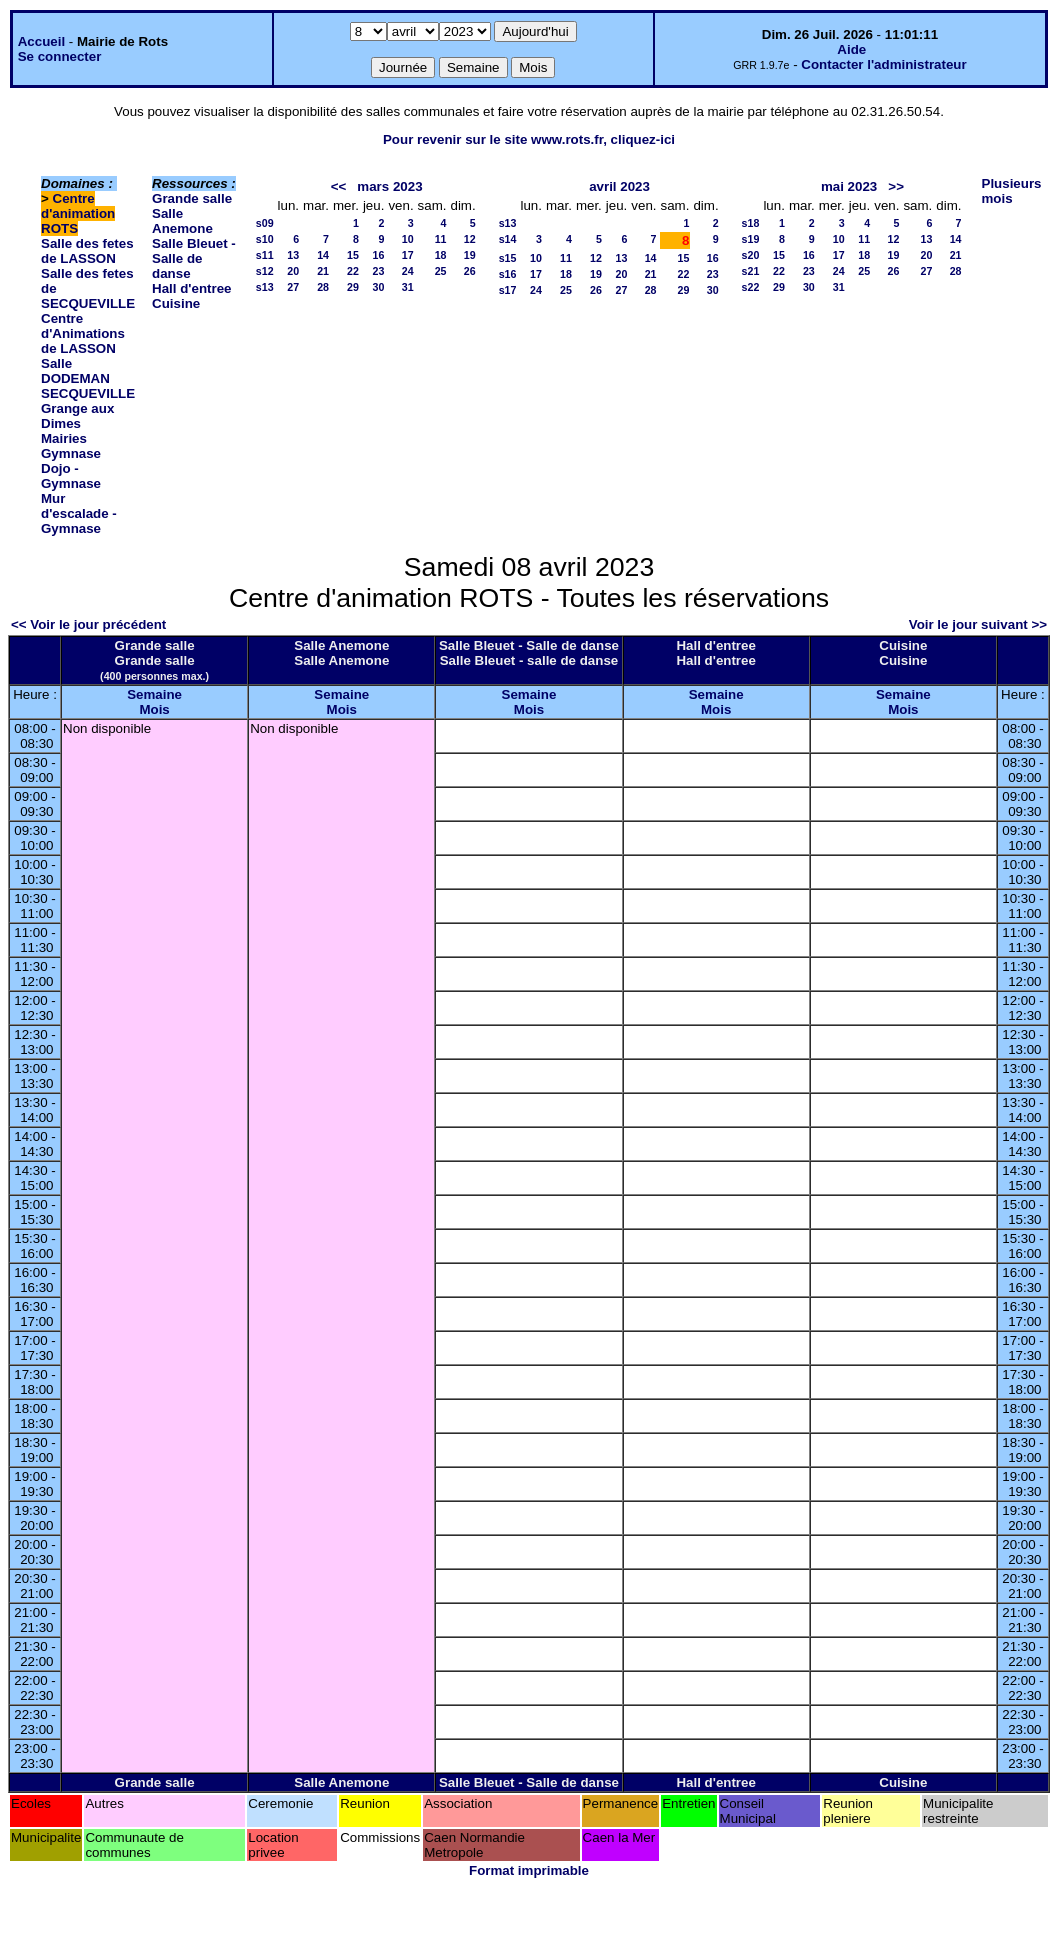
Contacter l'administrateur (883, 64)
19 (470, 255)
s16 (508, 274)
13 (293, 255)
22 (353, 271)
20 (293, 271)
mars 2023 (389, 186)
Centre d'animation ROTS (78, 213)
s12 (265, 271)
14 (323, 255)
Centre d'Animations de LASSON (83, 333)
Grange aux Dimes (77, 416)
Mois (154, 709)
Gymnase (71, 453)
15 (353, 255)
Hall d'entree (191, 288)
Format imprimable (529, 1870)
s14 (508, 239)
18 (441, 255)
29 (353, 287)
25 (441, 271)
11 (441, 239)
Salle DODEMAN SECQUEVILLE (88, 378)
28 (323, 287)
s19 (751, 239)
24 (408, 271)
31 (408, 287)
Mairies (64, 438)
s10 (265, 239)
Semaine (154, 694)
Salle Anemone (182, 221)
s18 (751, 223)
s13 (265, 287)
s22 (751, 287)
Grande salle (192, 198)
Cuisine (176, 303)
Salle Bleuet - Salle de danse (194, 258)
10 (408, 239)
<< (339, 186)
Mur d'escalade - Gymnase (79, 513)
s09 (265, 223)
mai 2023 (849, 186)
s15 (508, 258)
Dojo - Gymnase (71, 476)
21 (323, 271)
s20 (751, 255)
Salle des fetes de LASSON (87, 251)
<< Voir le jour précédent (88, 624)
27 (293, 287)
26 (470, 271)
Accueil (41, 41)
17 (408, 255)
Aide (851, 49)
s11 (265, 255)
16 (379, 255)
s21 (751, 271)
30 (379, 287)
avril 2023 (619, 186)
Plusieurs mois (1012, 191)
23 (379, 271)
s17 (508, 290)
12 (470, 239)
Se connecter (60, 56)
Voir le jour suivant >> (978, 624)
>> (896, 186)
